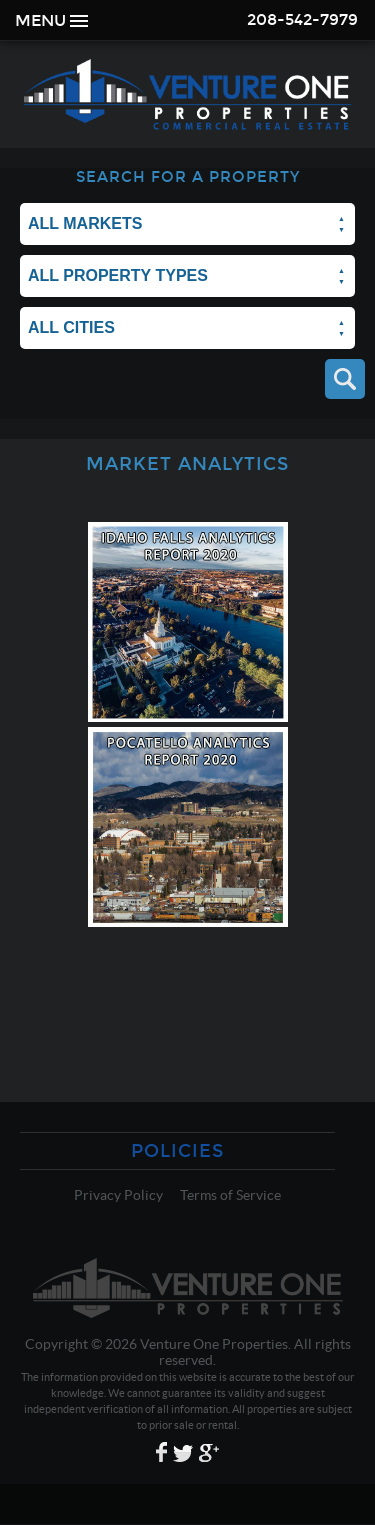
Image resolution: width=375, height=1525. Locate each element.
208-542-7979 (302, 19)
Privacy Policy (118, 1195)
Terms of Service (230, 1195)
